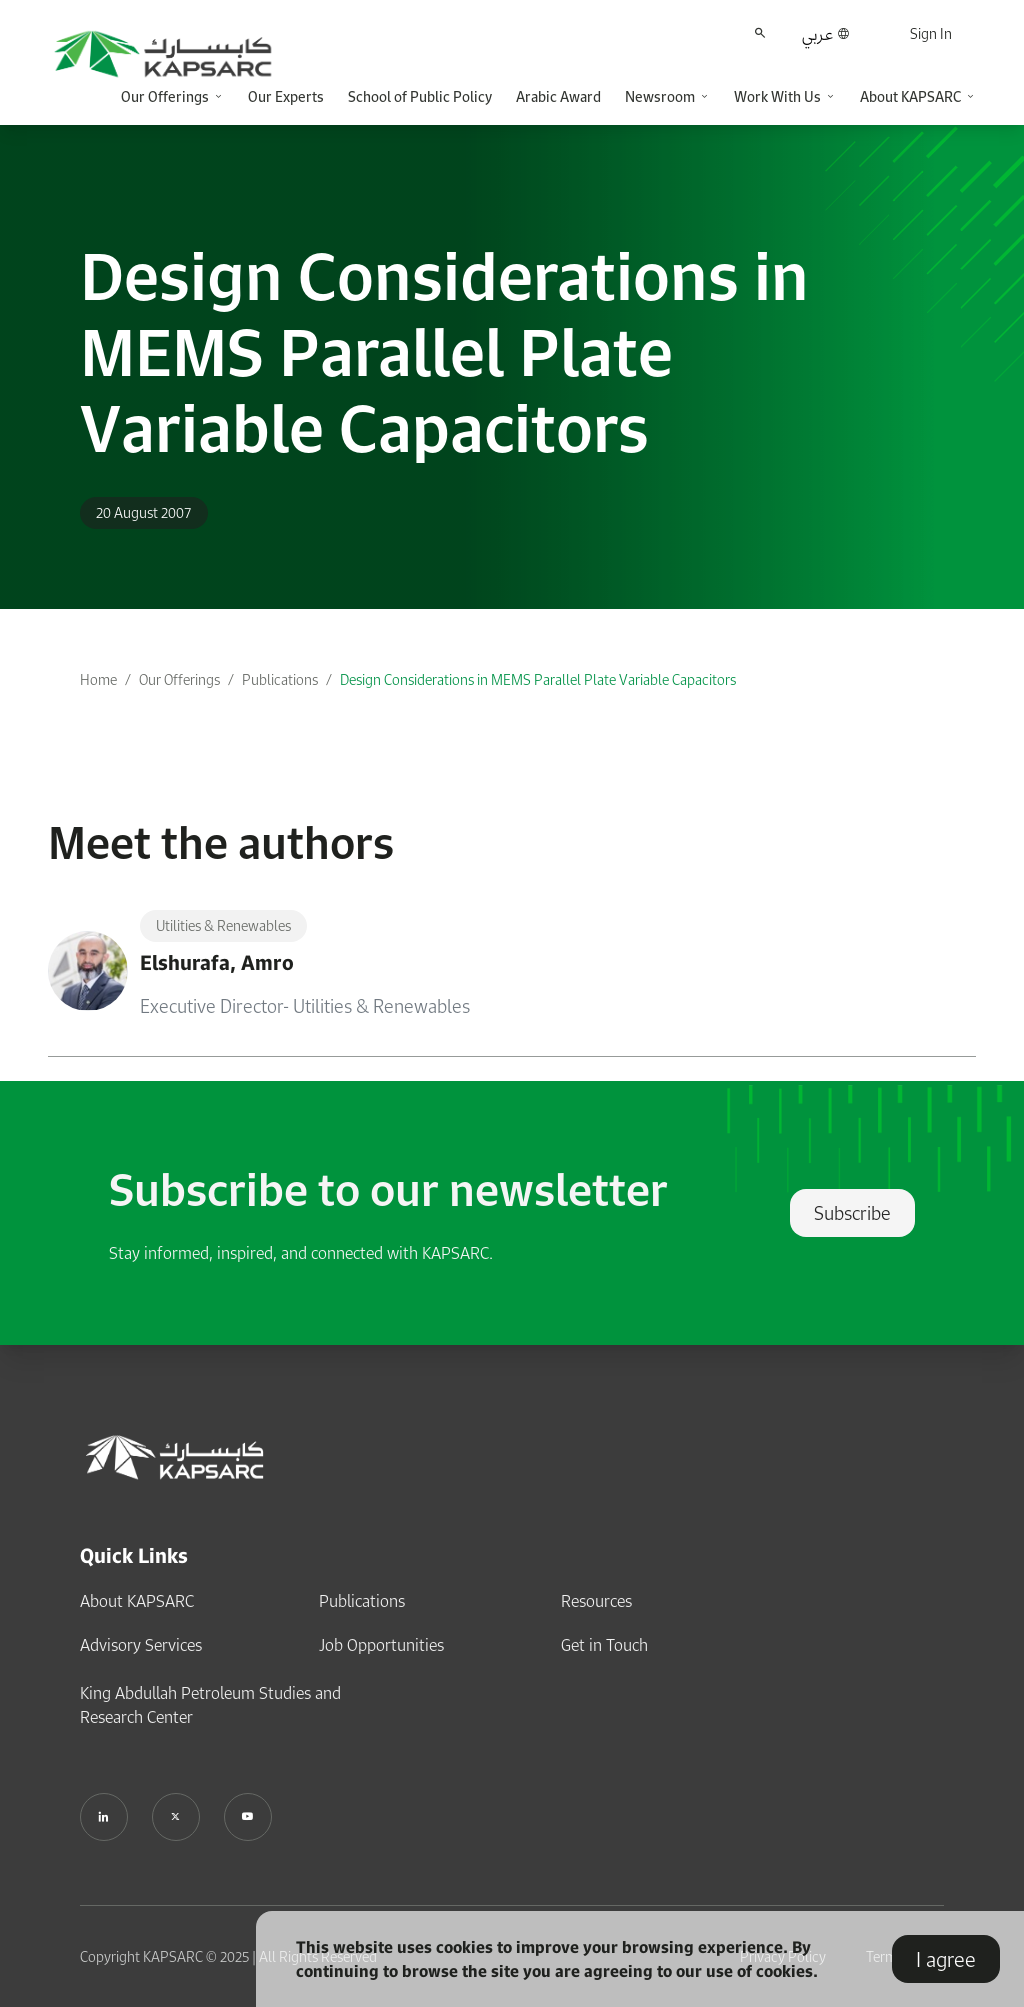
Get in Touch (604, 1645)
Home (98, 679)
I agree (946, 1959)
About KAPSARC (137, 1601)
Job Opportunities (381, 1645)
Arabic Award (558, 96)
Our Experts (286, 96)
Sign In (931, 33)
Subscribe (852, 1213)
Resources (596, 1601)
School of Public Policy (420, 96)
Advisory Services (141, 1645)
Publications (280, 679)
